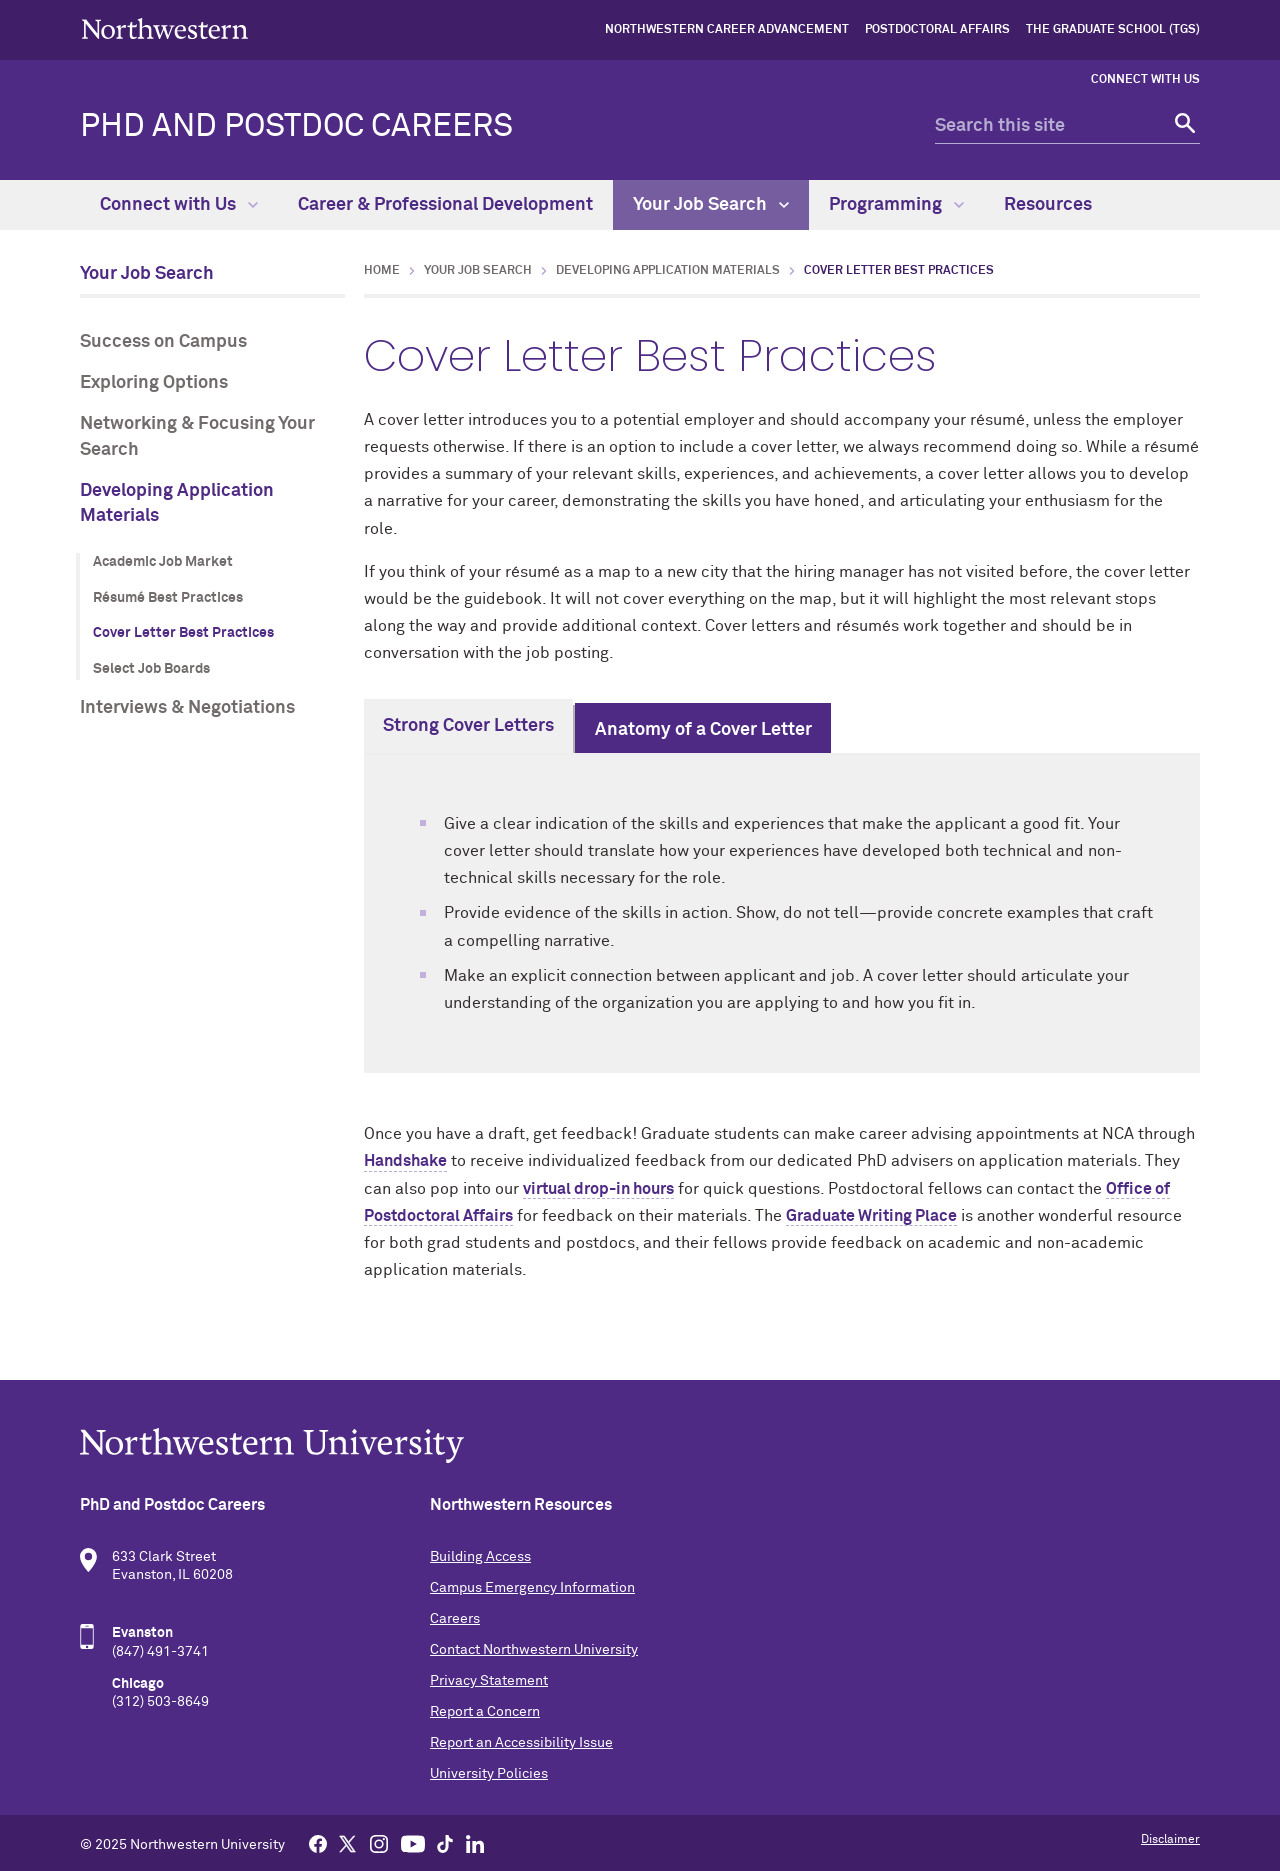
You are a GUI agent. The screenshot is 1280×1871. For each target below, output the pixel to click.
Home (382, 271)
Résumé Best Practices (168, 598)
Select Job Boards (151, 669)
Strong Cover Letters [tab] (468, 726)
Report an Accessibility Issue (521, 1743)
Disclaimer (1170, 1840)
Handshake (405, 1161)
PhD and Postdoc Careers (296, 127)
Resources (1048, 205)
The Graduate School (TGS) (1113, 30)
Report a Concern (485, 1712)
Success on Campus (163, 342)
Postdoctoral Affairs (937, 30)
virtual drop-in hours (598, 1189)
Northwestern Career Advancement (727, 30)
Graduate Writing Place (871, 1216)
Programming (896, 205)
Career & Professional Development (445, 205)
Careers (455, 1619)
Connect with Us (1145, 80)
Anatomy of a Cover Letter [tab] (703, 730)
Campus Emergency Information (532, 1588)
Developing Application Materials (177, 503)
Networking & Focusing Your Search (197, 436)
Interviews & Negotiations (187, 708)
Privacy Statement (489, 1681)
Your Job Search (711, 205)
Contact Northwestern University (534, 1650)
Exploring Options (154, 383)
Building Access (480, 1557)
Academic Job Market (163, 562)
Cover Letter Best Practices (183, 633)
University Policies (489, 1774)
